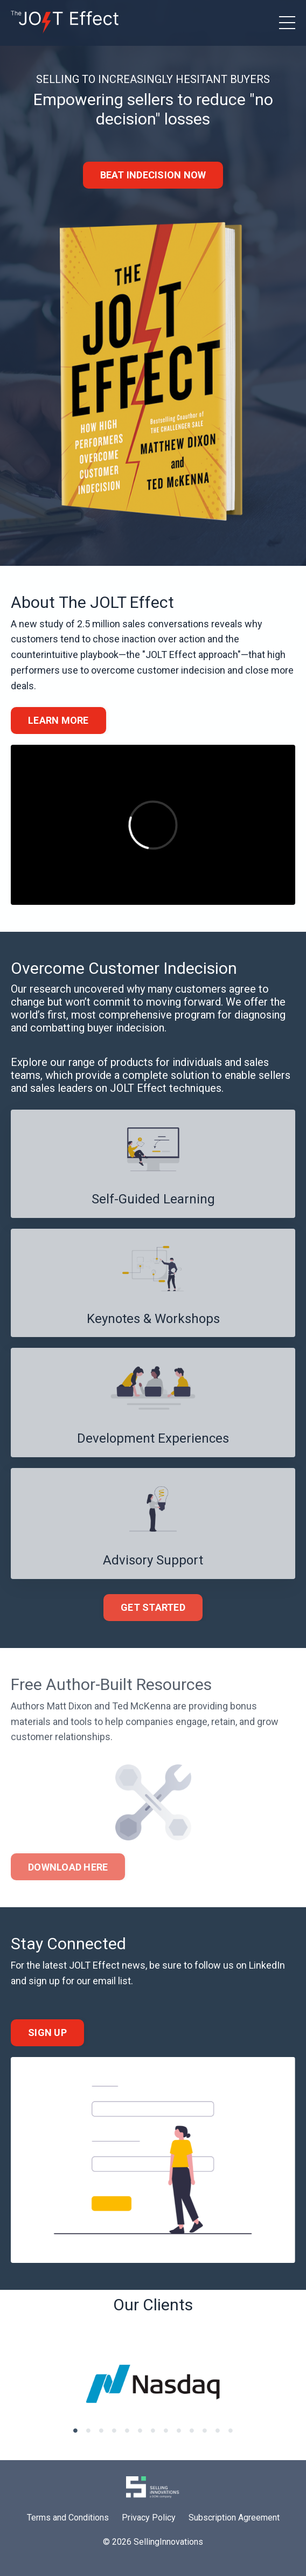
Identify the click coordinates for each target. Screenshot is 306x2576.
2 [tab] (88, 2430)
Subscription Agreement (234, 2517)
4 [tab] (114, 2430)
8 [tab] (166, 2430)
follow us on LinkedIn (239, 1965)
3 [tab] (101, 2430)
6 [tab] (140, 2430)
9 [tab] (178, 2430)
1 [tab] (75, 2430)
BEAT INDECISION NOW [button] (153, 175)
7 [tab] (153, 2430)
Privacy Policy (149, 2517)
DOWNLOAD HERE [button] (68, 1867)
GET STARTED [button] (153, 1607)
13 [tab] (230, 2430)
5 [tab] (127, 2430)
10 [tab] (191, 2430)
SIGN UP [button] (47, 2032)
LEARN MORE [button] (58, 720)
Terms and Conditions (68, 2517)
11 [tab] (204, 2430)
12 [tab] (217, 2430)
